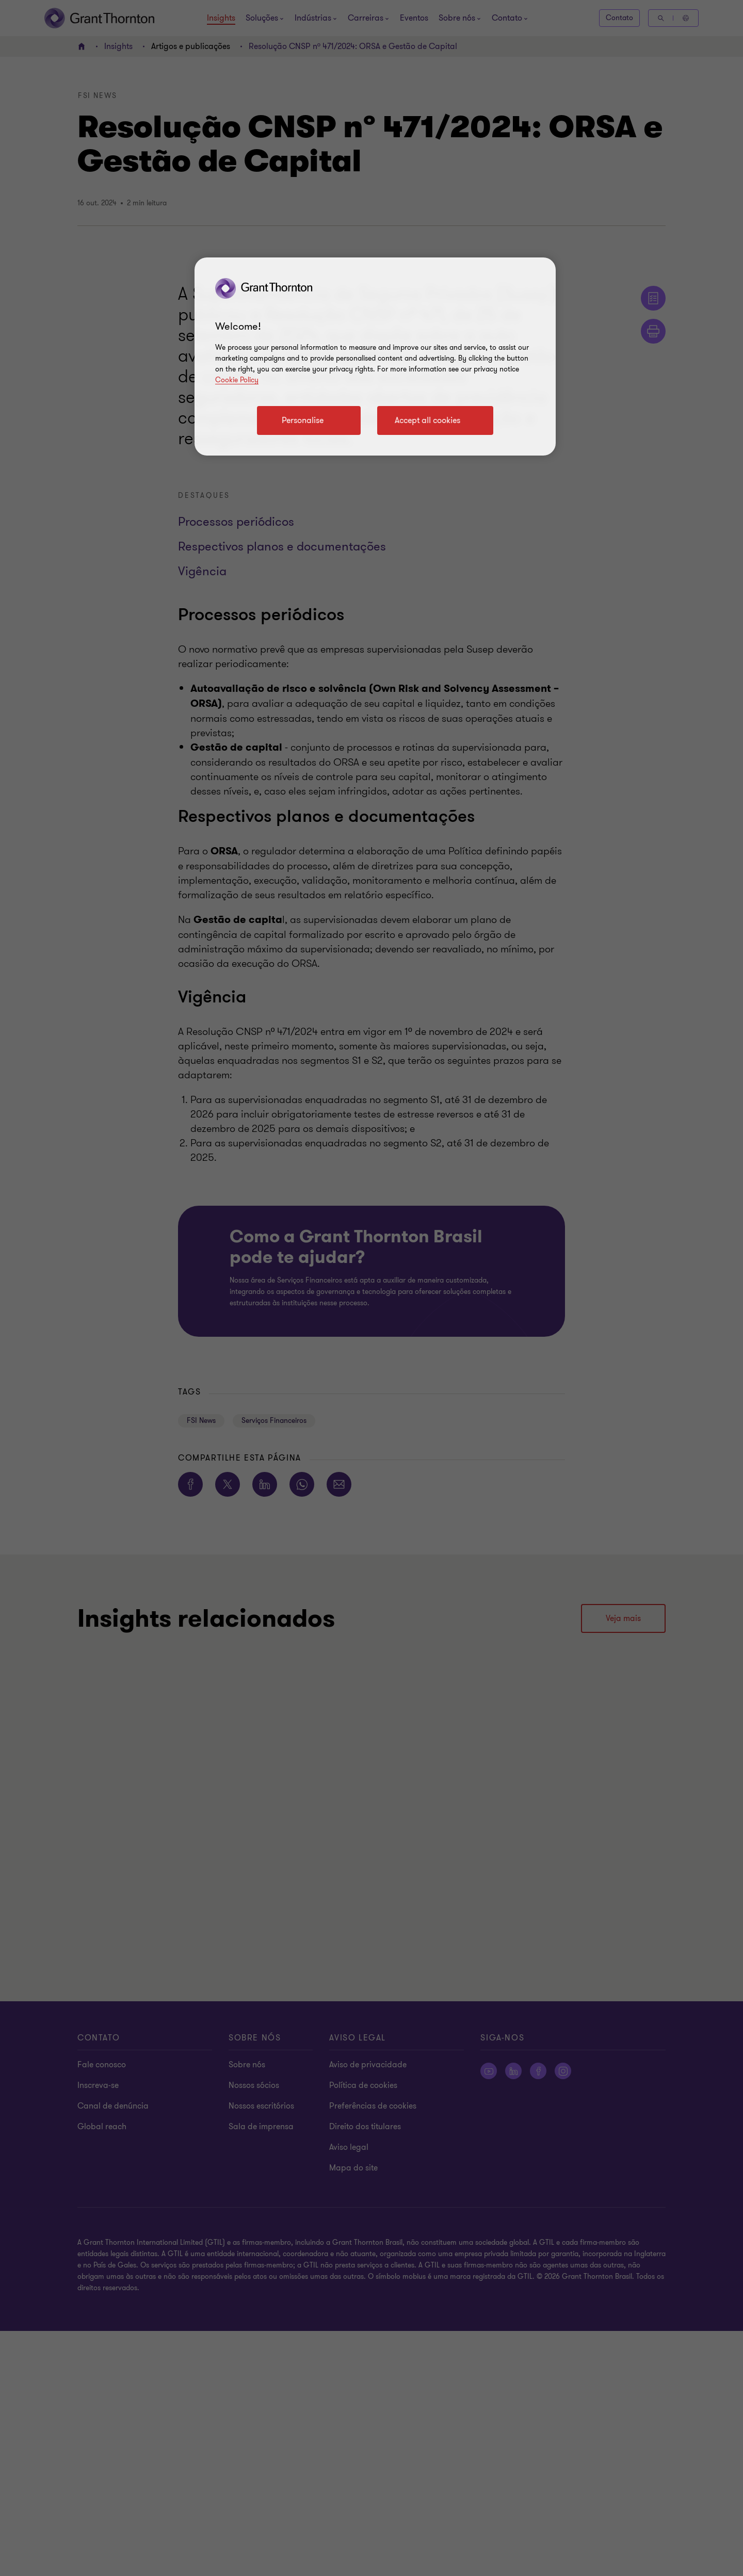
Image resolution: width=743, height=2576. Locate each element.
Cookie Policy (237, 380)
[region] (375, 356)
